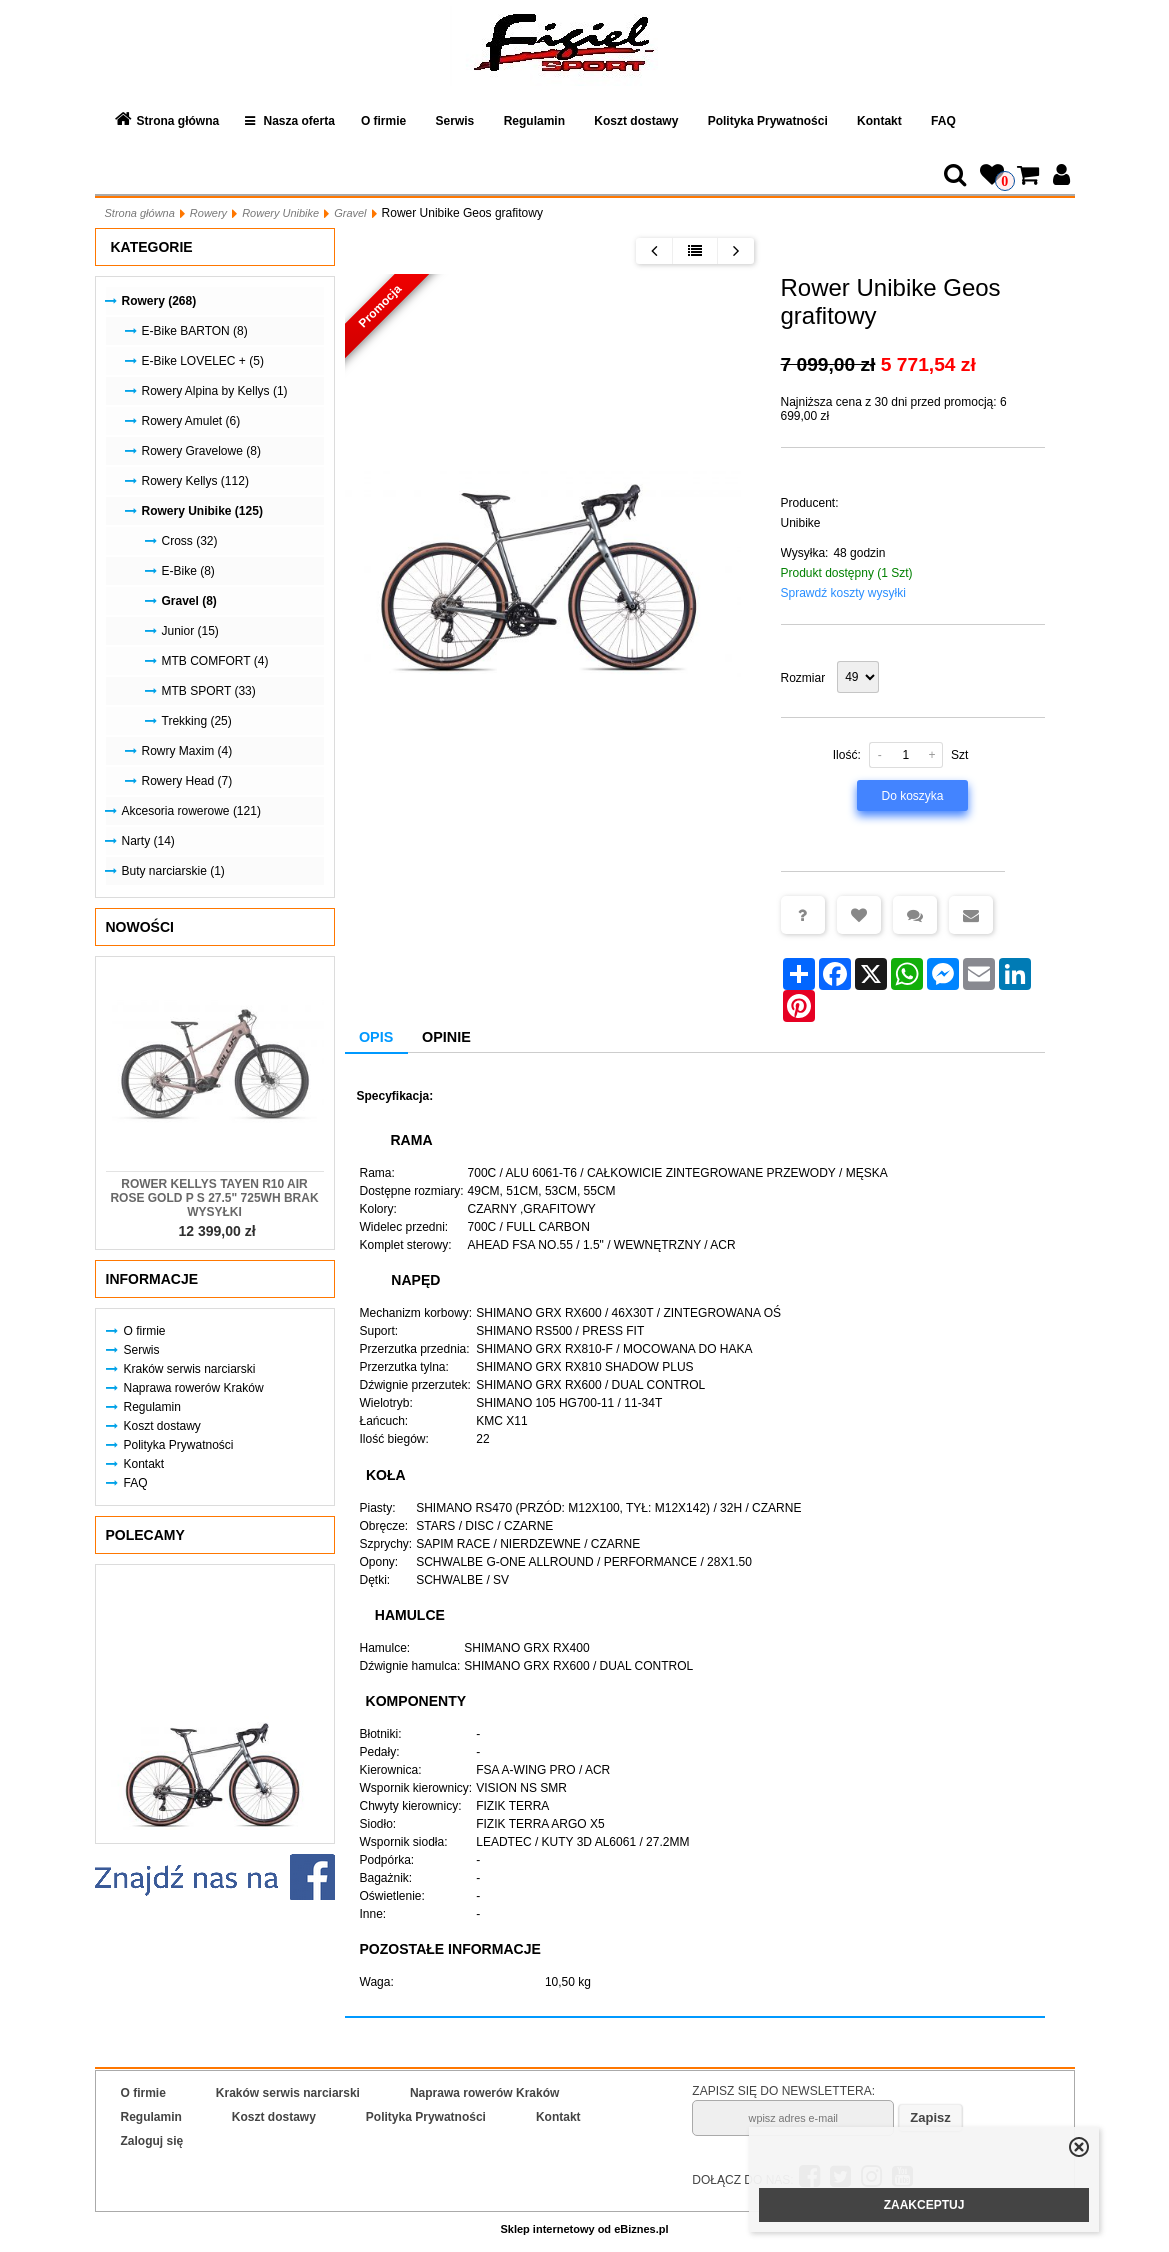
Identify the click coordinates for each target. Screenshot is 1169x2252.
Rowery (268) (159, 301)
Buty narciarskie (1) (173, 871)
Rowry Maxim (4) (187, 751)
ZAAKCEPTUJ (924, 2205)
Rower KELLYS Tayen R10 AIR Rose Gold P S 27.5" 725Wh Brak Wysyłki (214, 1198)
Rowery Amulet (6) (191, 421)
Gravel (350, 213)
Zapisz (930, 2117)
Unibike (801, 523)
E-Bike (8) (188, 571)
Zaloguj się (152, 2141)
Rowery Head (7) (187, 781)
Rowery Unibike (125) (202, 511)
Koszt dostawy (636, 121)
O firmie (383, 121)
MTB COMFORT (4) (215, 661)
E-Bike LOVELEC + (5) (203, 361)
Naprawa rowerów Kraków (194, 1388)
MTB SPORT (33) (209, 691)
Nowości (140, 927)
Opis (376, 1037)
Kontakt (879, 121)
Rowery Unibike (280, 213)
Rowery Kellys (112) (195, 481)
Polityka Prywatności (768, 121)
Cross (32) (190, 541)
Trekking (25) (197, 721)
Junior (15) (190, 631)
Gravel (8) (189, 601)
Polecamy (145, 1535)
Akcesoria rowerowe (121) (191, 811)
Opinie (446, 1037)
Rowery (208, 213)
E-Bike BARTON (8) (195, 331)
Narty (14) (148, 841)
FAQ (943, 121)
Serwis (455, 121)
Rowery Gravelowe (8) (201, 451)
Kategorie (152, 247)
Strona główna (178, 121)
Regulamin (534, 121)
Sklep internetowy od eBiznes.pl (584, 2229)
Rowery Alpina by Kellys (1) (215, 391)
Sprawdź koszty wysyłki (843, 593)
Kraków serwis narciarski (190, 1369)
